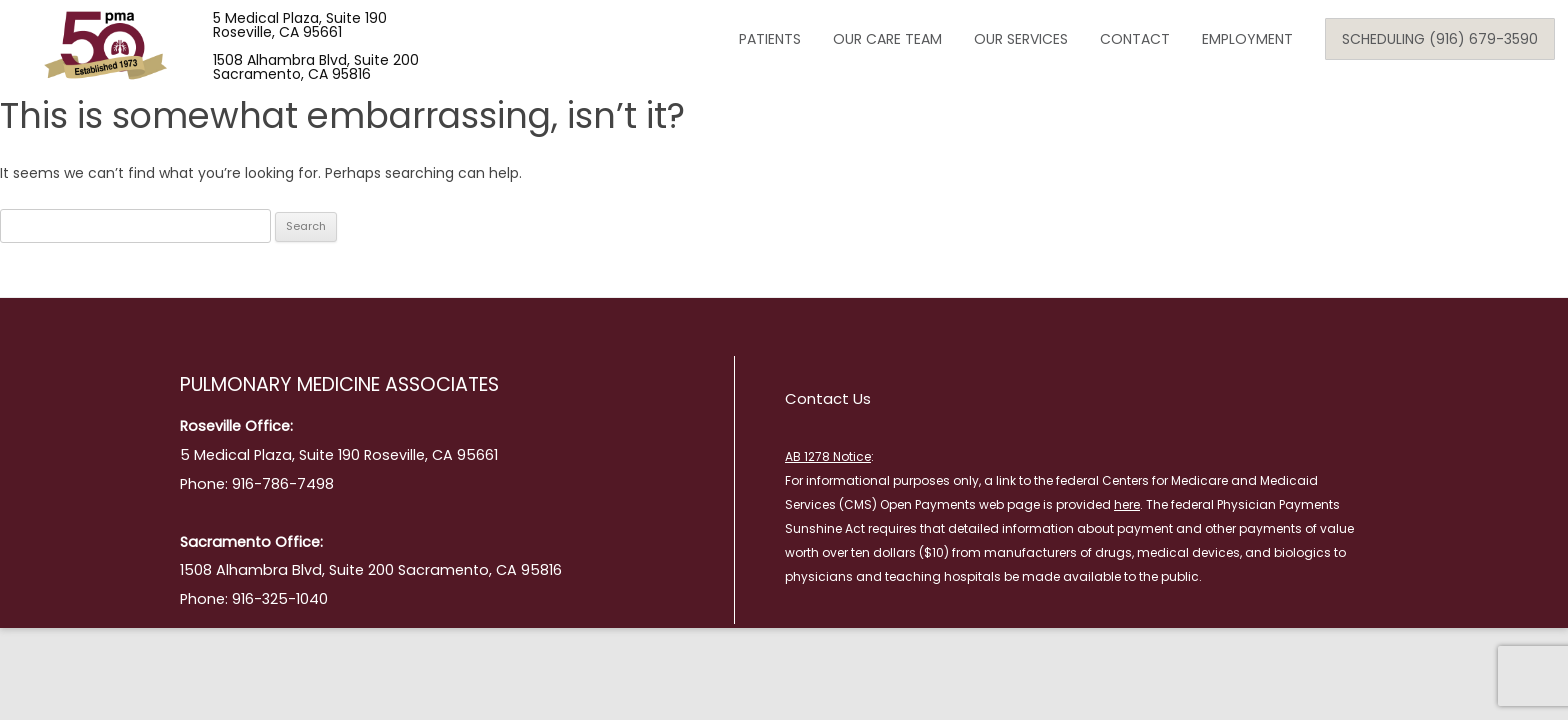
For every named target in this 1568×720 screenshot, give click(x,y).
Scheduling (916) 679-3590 (1440, 39)
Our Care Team (887, 39)
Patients (770, 39)
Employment (1247, 39)
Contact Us (828, 398)
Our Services (1021, 39)
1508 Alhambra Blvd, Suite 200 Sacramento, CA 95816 (316, 67)
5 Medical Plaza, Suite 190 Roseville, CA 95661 (300, 25)
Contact (1135, 39)
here (1127, 504)
